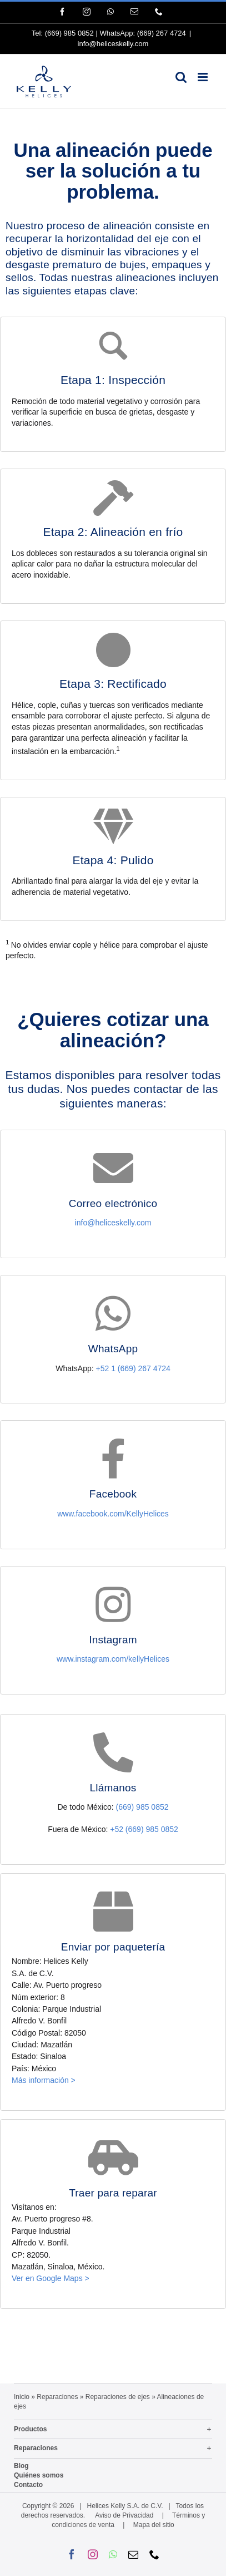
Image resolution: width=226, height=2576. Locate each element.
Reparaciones (57, 2397)
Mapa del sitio (153, 2525)
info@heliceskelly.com (113, 44)
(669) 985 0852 (69, 33)
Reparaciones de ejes (118, 2397)
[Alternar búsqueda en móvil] (181, 77)
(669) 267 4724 (161, 33)
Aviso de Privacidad (124, 2515)
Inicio (21, 2397)
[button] (113, 2429)
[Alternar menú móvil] (203, 77)
